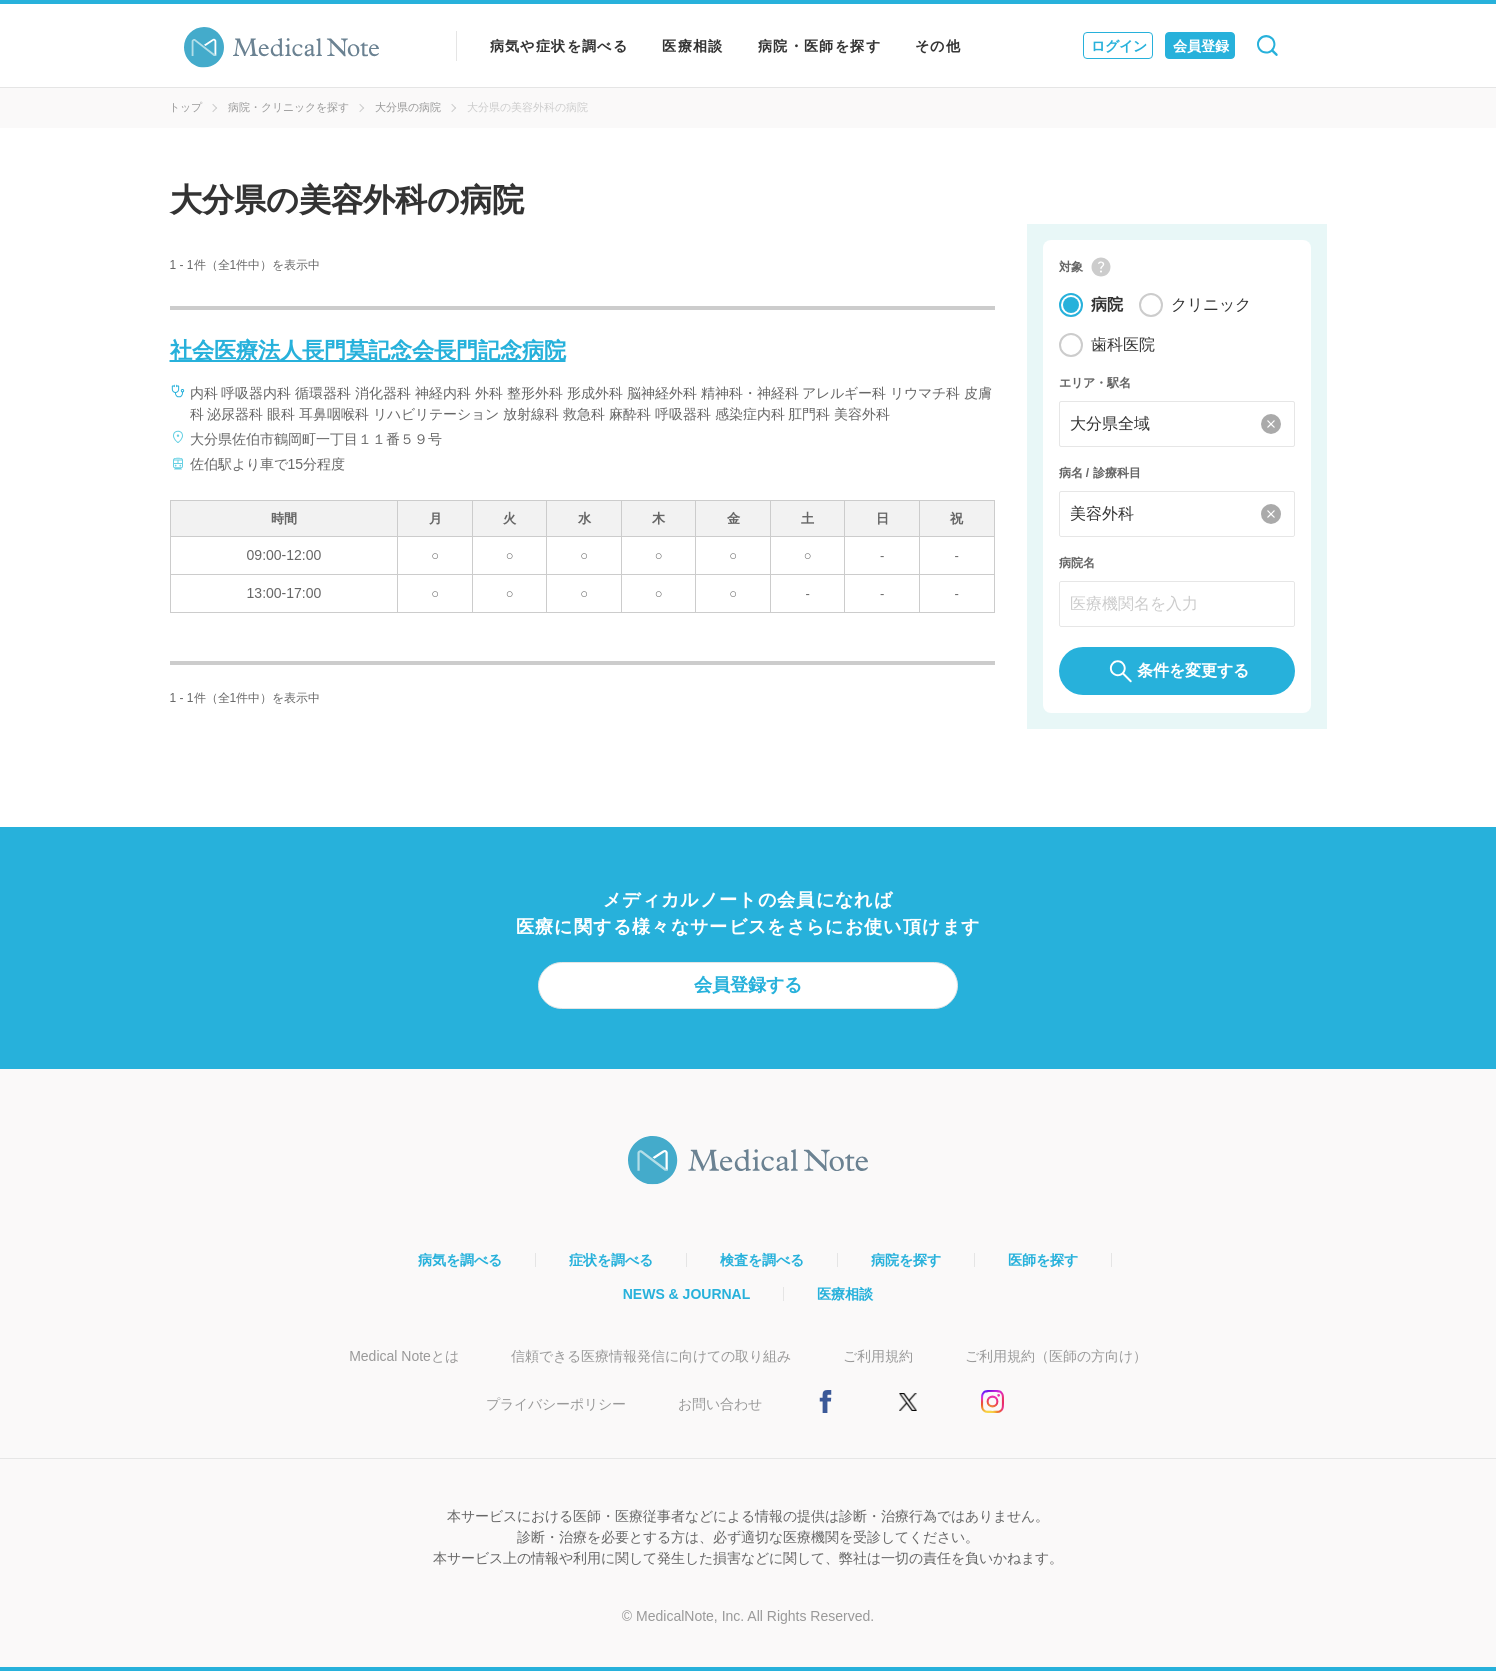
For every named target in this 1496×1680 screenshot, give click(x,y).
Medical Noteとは (404, 1365)
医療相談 (693, 46)
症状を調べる (611, 1269)
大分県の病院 (408, 107)
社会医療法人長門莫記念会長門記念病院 (368, 350)
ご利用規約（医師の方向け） (1056, 1365)
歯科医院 (1123, 349)
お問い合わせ (720, 1413)
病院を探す (906, 1269)
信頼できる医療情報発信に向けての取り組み (651, 1365)
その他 (938, 46)
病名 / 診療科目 (1100, 478)
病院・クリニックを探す (288, 107)
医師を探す (1043, 1269)
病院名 (1077, 568)
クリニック (1211, 309)
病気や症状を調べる (559, 46)
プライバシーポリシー (556, 1413)
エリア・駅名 (1095, 388)
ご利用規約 (878, 1365)
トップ (185, 107)
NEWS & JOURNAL (687, 1303)
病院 (1107, 309)
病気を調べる (460, 1269)
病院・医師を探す (819, 46)
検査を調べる (762, 1269)
